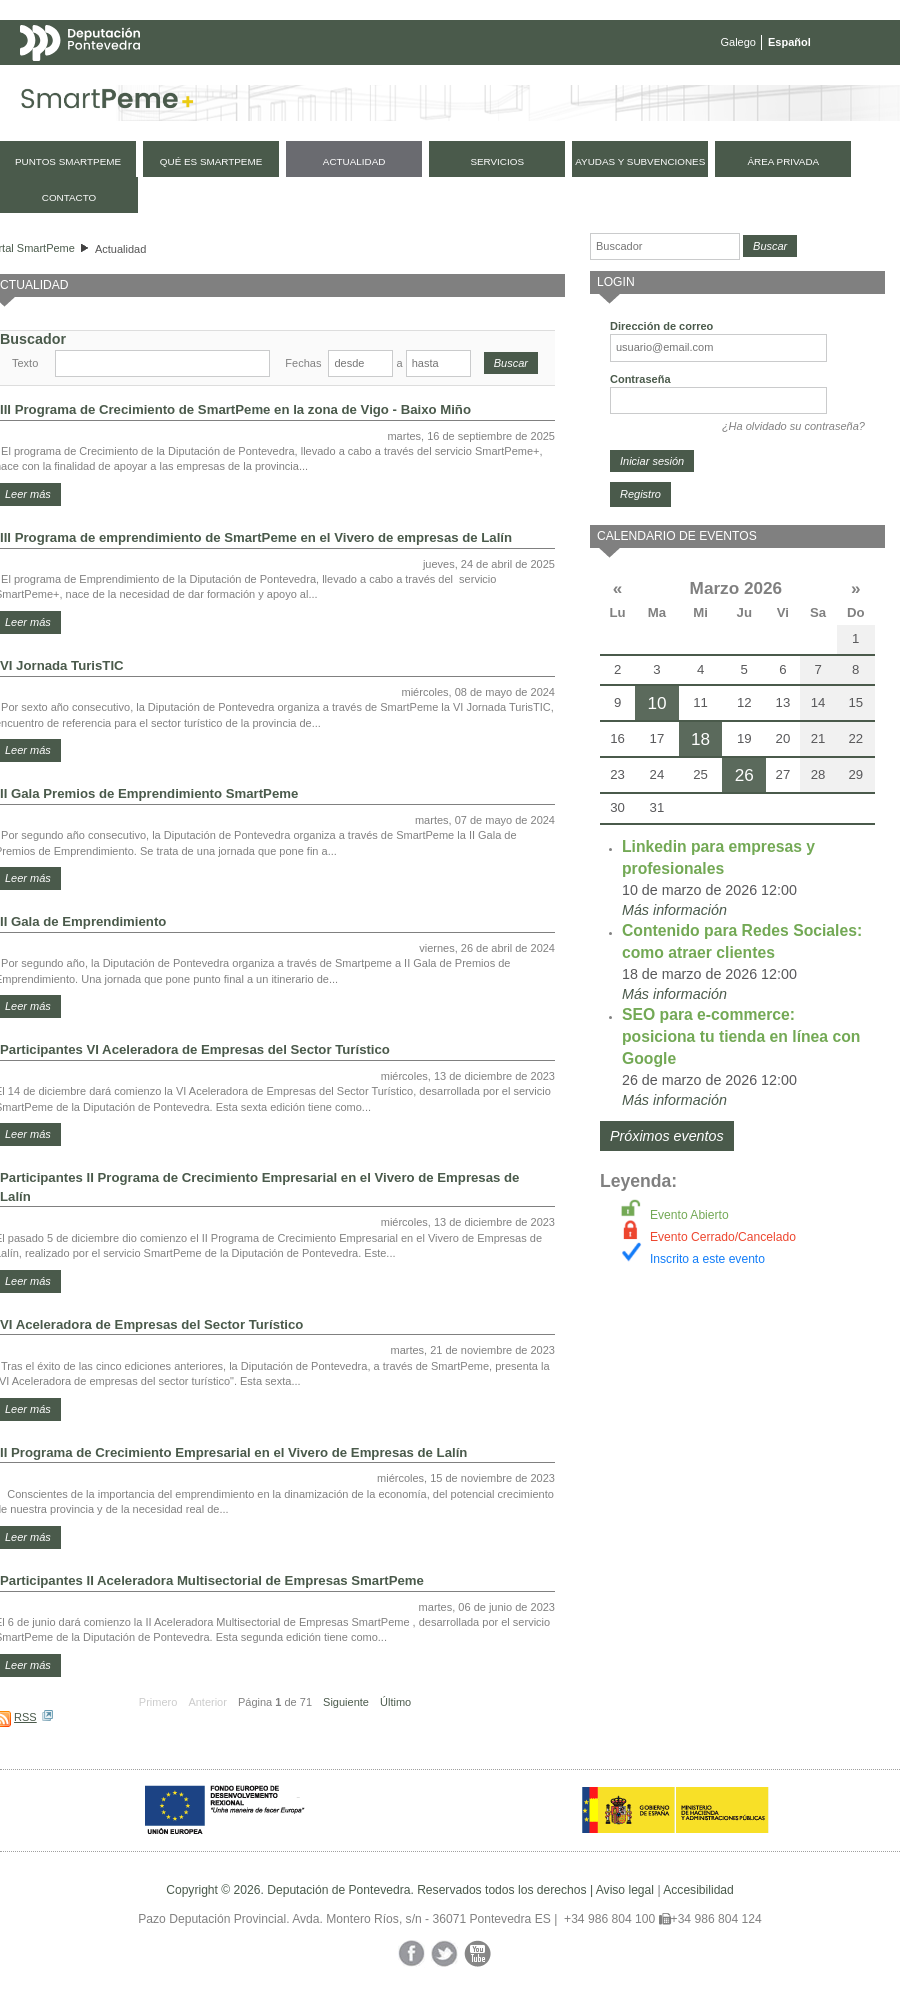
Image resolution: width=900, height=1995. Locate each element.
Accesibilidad (698, 1890)
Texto (25, 363)
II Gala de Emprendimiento (83, 921)
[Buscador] (665, 246)
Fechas (303, 363)
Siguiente (346, 1702)
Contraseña (640, 379)
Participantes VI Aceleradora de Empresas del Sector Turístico (195, 1049)
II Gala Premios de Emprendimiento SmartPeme (149, 793)
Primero (158, 1702)
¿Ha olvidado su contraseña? (793, 426)
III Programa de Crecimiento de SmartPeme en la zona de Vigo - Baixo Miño (235, 409)
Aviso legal (625, 1890)
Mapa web (217, 82)
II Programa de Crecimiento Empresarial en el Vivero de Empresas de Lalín (233, 1452)
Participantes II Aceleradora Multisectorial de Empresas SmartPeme (212, 1580)
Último (395, 1702)
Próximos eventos (667, 1136)
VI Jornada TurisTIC (62, 665)
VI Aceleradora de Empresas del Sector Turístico (151, 1324)
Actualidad (120, 249)
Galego (738, 42)
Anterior (207, 1702)
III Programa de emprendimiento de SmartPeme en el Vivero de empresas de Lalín (256, 537)
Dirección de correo (661, 326)
